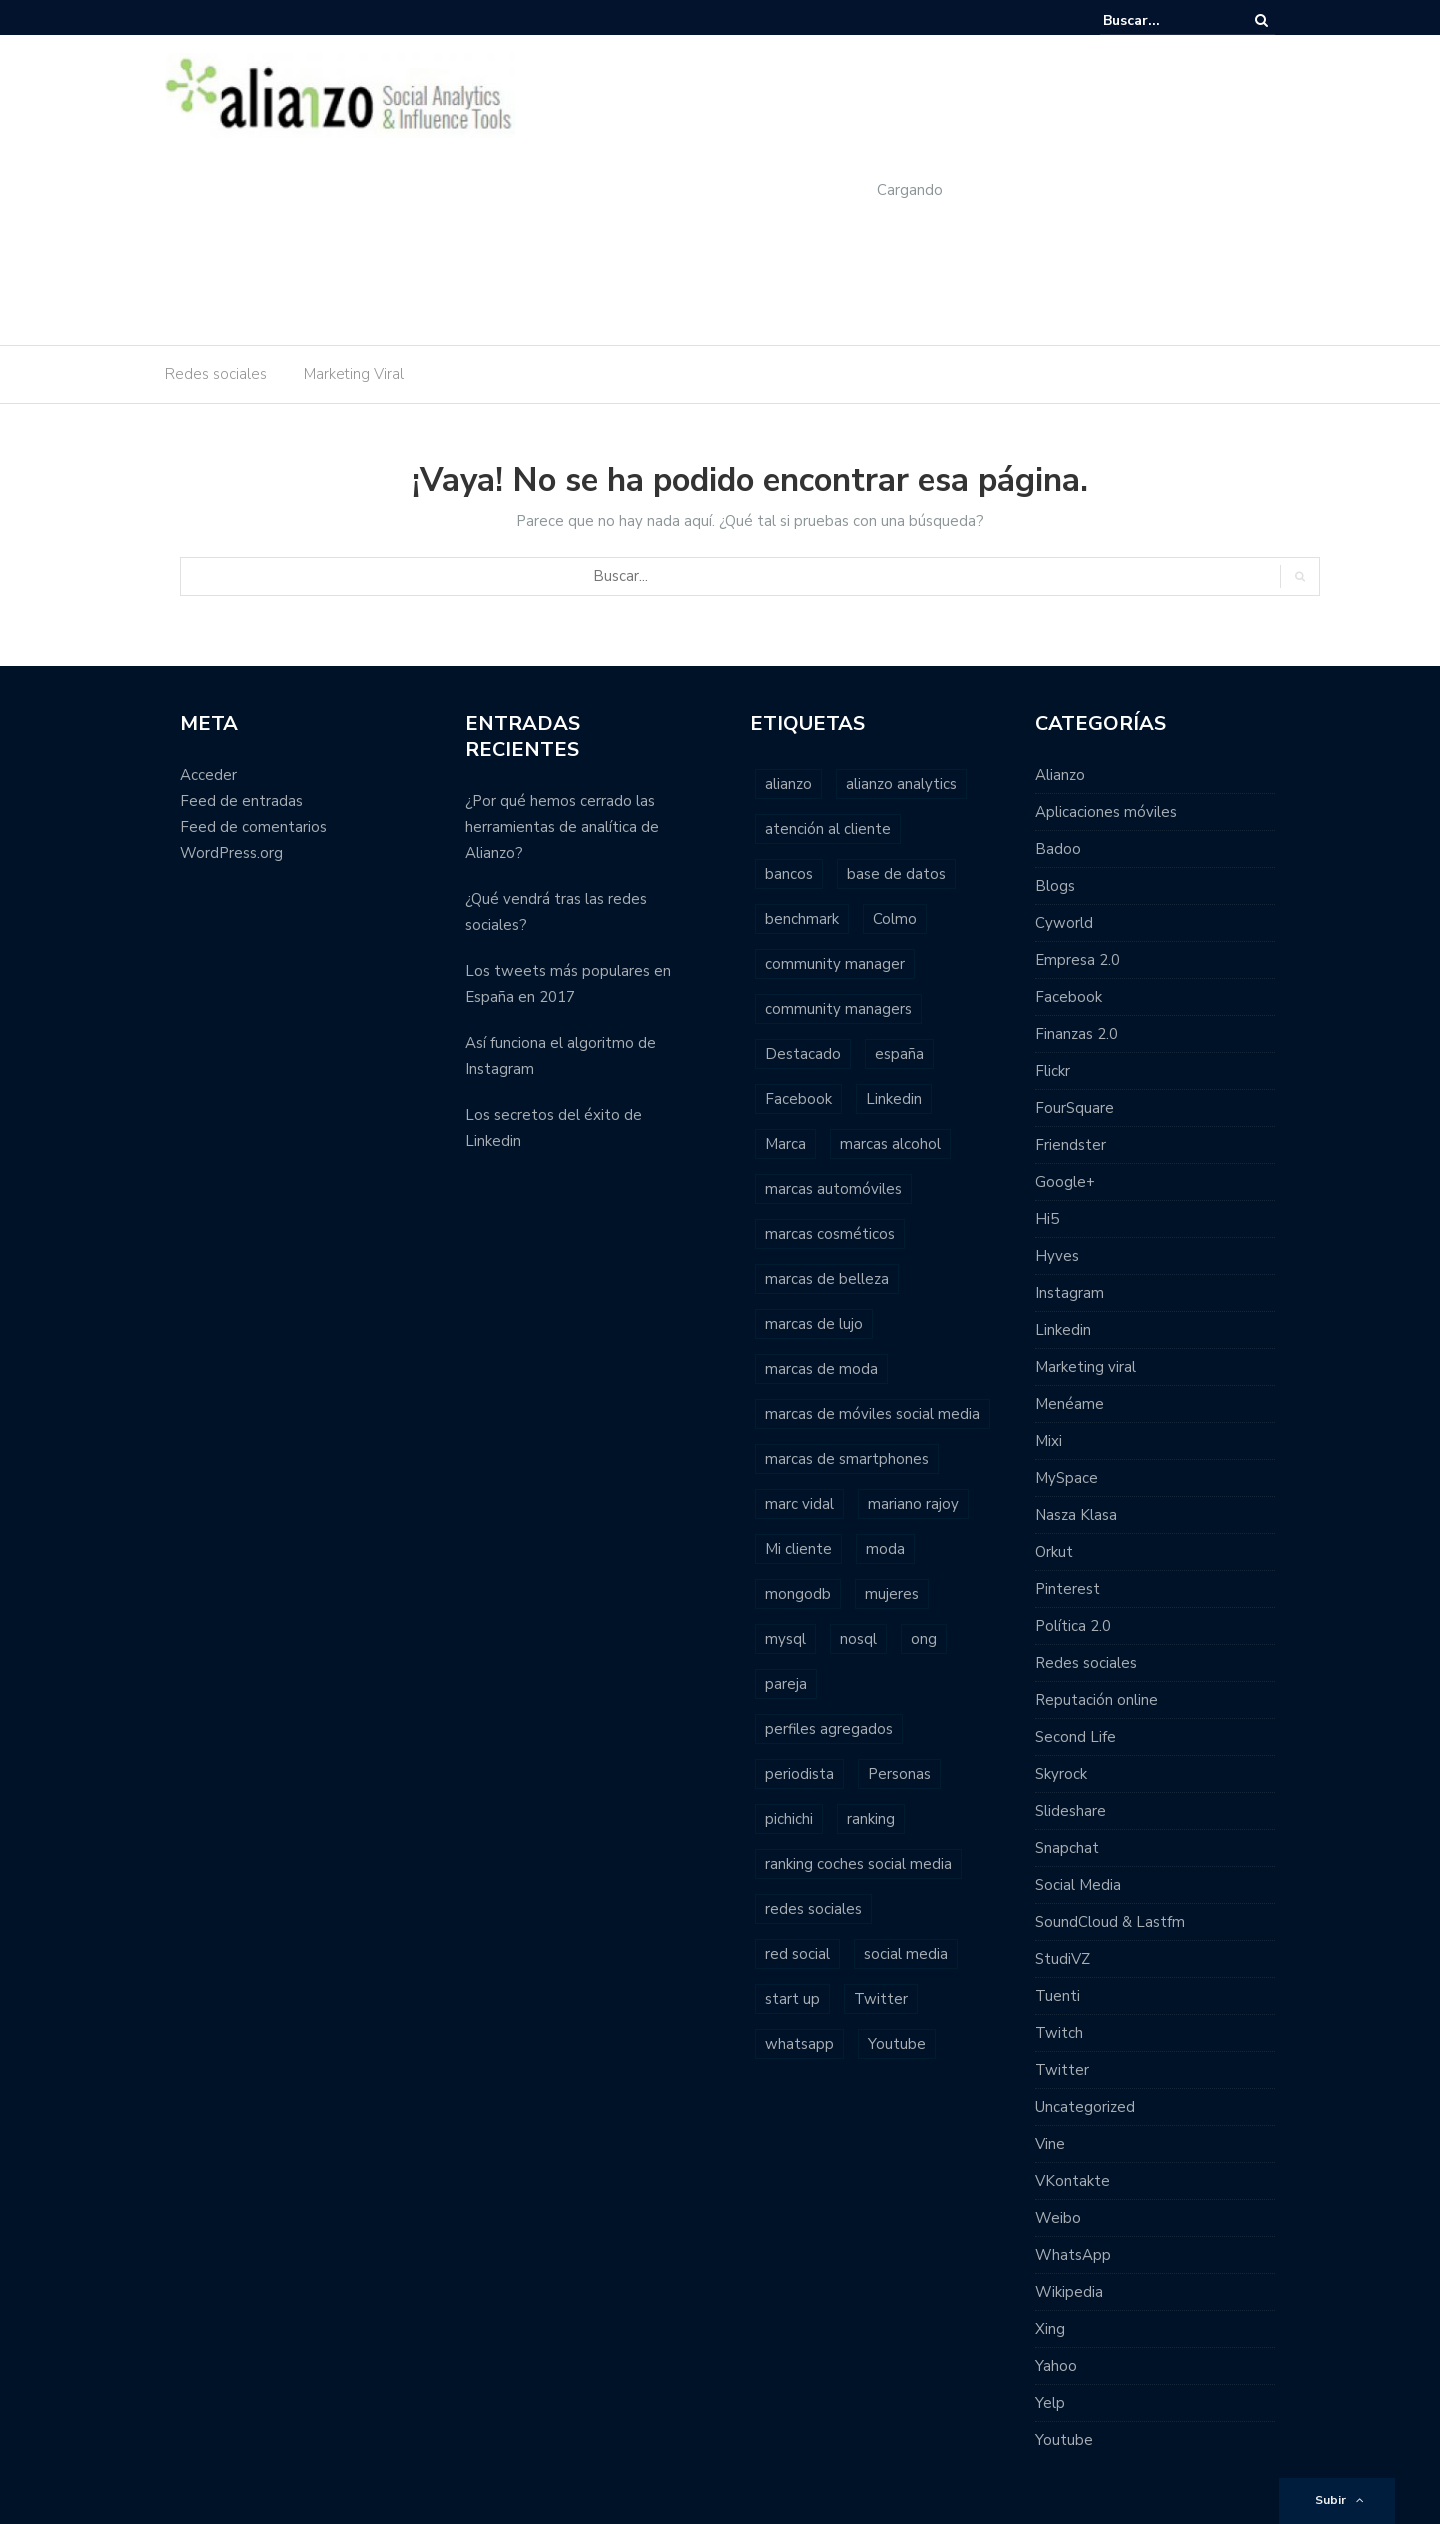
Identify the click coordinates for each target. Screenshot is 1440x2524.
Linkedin (1063, 1330)
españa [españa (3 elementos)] (899, 1054)
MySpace (1066, 1478)
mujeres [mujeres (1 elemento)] (892, 1594)
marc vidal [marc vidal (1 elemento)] (799, 1504)
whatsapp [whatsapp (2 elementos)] (799, 2044)
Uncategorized (1085, 2107)
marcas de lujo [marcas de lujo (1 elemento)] (814, 1324)
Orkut (1054, 1552)
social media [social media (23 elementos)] (906, 1954)
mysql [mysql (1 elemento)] (785, 1639)
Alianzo (1060, 775)
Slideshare (1070, 1811)
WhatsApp (1073, 2255)
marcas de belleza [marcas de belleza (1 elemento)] (827, 1279)
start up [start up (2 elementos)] (792, 1999)
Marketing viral (1085, 1367)
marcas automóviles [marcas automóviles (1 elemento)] (833, 1189)
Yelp (1050, 2403)
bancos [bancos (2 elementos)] (789, 874)
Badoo (1058, 849)
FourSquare (1074, 1108)
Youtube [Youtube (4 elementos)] (897, 2044)
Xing (1050, 2329)
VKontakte (1072, 2181)
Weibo (1058, 2218)
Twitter (1062, 2070)
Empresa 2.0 (1077, 960)
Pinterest (1067, 1589)
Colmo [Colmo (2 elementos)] (895, 919)
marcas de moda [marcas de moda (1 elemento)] (821, 1369)
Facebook (1068, 997)
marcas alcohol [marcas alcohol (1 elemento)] (890, 1144)
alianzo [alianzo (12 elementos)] (788, 784)
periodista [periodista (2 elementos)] (799, 1774)
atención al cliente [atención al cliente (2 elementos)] (828, 829)
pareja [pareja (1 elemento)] (786, 1684)
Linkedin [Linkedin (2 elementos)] (894, 1099)
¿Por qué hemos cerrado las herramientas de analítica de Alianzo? (562, 827)
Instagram (1069, 1293)
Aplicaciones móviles (1106, 812)
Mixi (1048, 1441)
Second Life (1075, 1737)
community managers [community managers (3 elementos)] (838, 1009)
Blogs (1055, 886)
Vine (1050, 2144)
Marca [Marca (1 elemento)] (785, 1144)
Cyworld (1064, 923)
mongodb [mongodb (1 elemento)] (798, 1594)
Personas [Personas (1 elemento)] (899, 1774)
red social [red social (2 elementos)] (797, 1954)
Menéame (1069, 1404)
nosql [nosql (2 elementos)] (858, 1639)
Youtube (1064, 2440)
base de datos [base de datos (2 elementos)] (896, 874)
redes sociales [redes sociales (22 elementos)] (813, 1909)
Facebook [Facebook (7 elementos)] (798, 1099)
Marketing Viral (354, 374)
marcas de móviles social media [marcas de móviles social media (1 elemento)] (872, 1414)
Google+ (1065, 1182)
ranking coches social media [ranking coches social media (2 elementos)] (858, 1864)
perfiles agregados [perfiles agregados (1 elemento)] (829, 1729)
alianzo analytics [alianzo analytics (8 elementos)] (901, 784)
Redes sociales (216, 374)
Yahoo (1056, 2366)
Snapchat (1067, 1848)
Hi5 (1047, 1219)
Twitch (1059, 2033)
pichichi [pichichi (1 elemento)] (789, 1819)
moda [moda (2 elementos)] (885, 1549)
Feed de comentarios (253, 827)
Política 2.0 (1073, 1626)
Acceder (208, 775)
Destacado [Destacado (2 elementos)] (803, 1054)
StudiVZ (1062, 1959)
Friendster (1070, 1145)
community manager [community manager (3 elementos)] (835, 964)
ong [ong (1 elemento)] (924, 1639)
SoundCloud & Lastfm (1110, 1922)
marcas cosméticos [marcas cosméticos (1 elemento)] (830, 1234)
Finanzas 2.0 (1076, 1034)
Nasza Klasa (1076, 1515)
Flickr (1052, 1071)
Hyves (1057, 1256)
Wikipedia (1069, 2292)
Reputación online (1096, 1700)
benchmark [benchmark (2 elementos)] (802, 919)
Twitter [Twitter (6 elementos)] (881, 1999)
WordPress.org (231, 853)
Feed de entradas (241, 801)
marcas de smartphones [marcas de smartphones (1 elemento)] (847, 1459)
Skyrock (1061, 1774)
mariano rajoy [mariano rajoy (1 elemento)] (913, 1504)
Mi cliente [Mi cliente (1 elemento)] (798, 1549)
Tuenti (1057, 1996)
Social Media (1078, 1885)
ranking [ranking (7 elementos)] (871, 1819)
